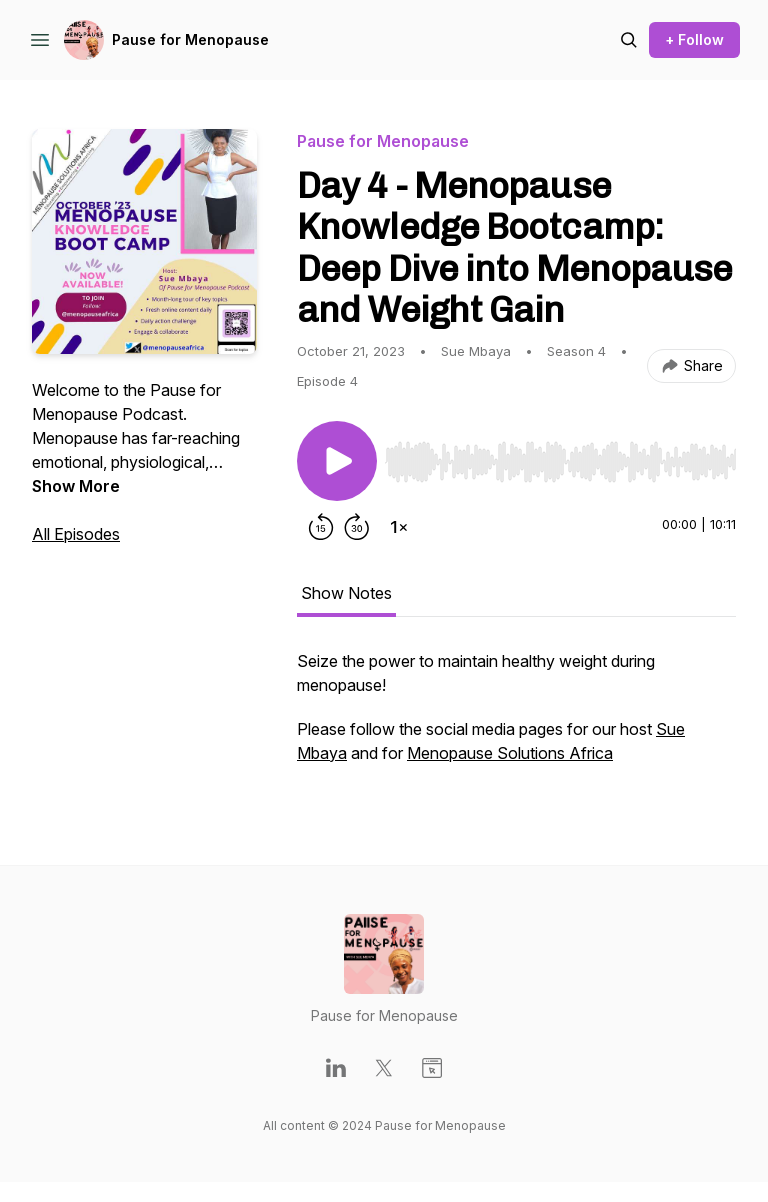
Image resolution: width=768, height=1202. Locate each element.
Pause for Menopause (190, 39)
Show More (76, 486)
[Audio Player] (560, 456)
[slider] (560, 462)
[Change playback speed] (399, 527)
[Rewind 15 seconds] (321, 527)
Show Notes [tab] (346, 593)
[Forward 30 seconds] (357, 527)
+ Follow (694, 39)
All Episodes (76, 534)
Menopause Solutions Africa (510, 753)
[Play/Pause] (337, 461)
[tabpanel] (516, 717)
